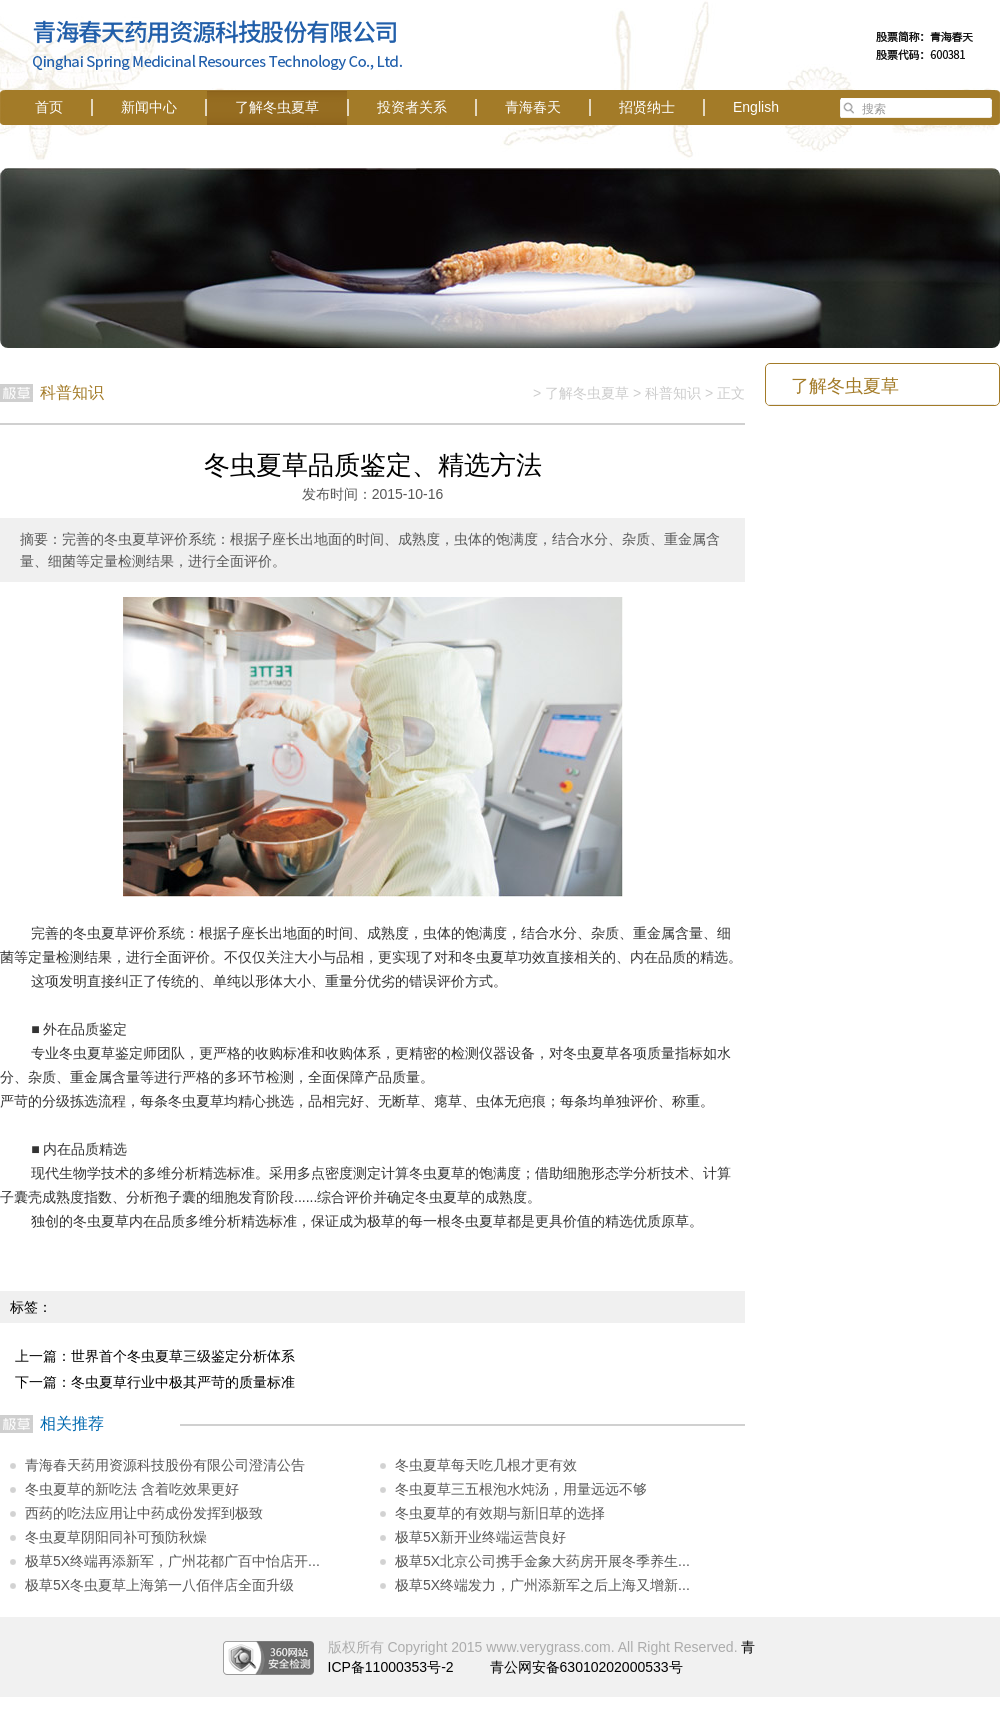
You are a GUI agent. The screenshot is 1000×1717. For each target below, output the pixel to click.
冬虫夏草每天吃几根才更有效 (486, 1465)
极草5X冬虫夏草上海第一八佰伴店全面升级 (159, 1585)
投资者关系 (412, 107)
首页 (49, 107)
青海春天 (533, 107)
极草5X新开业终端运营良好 (480, 1537)
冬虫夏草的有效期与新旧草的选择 (500, 1513)
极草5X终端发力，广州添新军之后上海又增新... (542, 1585)
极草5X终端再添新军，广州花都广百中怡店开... (172, 1561)
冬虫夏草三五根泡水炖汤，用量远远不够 (521, 1489)
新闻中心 (149, 107)
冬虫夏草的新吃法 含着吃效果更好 (132, 1489)
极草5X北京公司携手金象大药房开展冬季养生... (542, 1561)
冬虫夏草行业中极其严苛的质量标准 (183, 1382)
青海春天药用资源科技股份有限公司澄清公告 (165, 1465)
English (756, 107)
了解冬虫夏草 (277, 107)
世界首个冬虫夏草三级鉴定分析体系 (183, 1356)
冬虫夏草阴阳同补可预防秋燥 (116, 1537)
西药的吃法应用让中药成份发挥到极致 (144, 1513)
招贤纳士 (647, 107)
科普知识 (673, 393)
